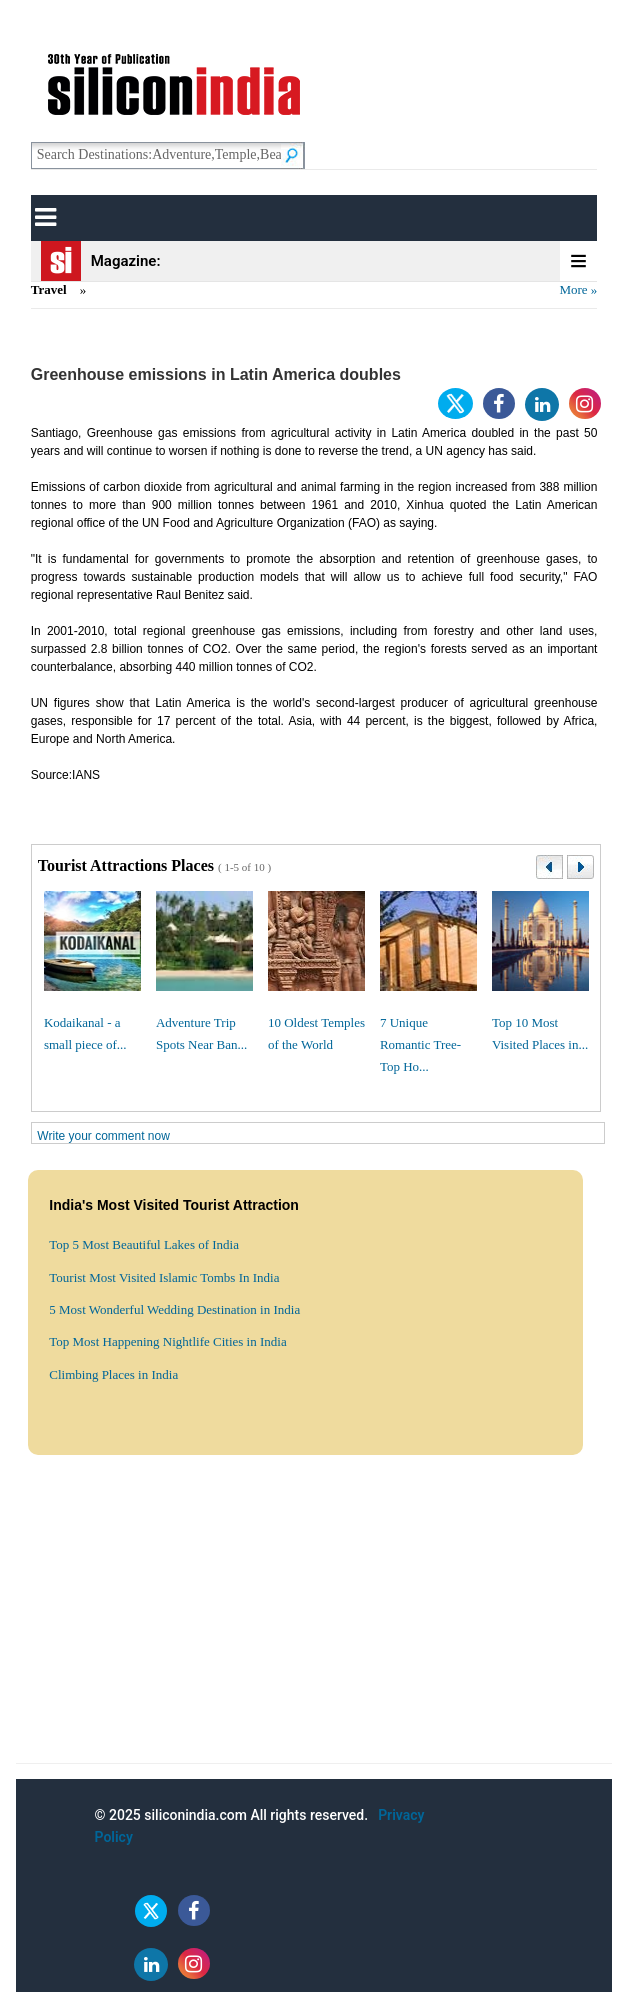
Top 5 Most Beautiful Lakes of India (144, 1244)
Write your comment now (103, 1136)
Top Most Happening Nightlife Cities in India (167, 1341)
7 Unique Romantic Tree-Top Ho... (420, 1044)
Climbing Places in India (113, 1374)
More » (578, 289)
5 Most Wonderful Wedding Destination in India (174, 1309)
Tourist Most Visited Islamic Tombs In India (164, 1277)
